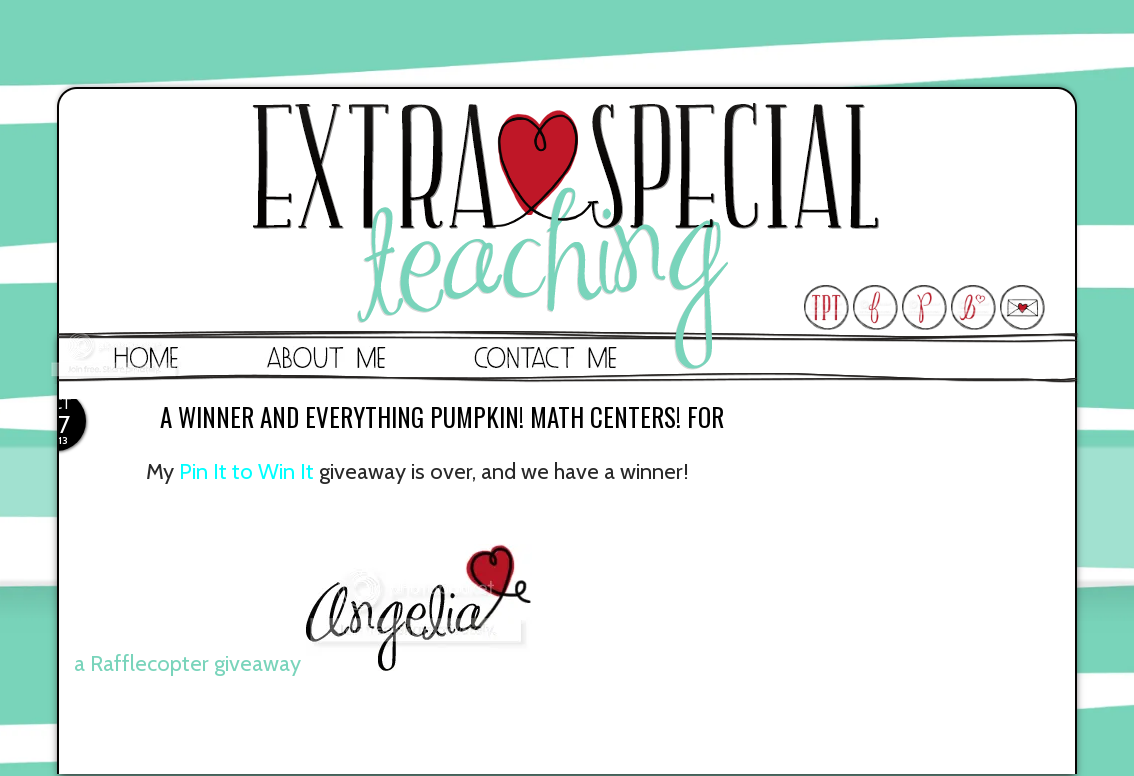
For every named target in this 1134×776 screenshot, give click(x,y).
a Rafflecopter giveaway (187, 663)
